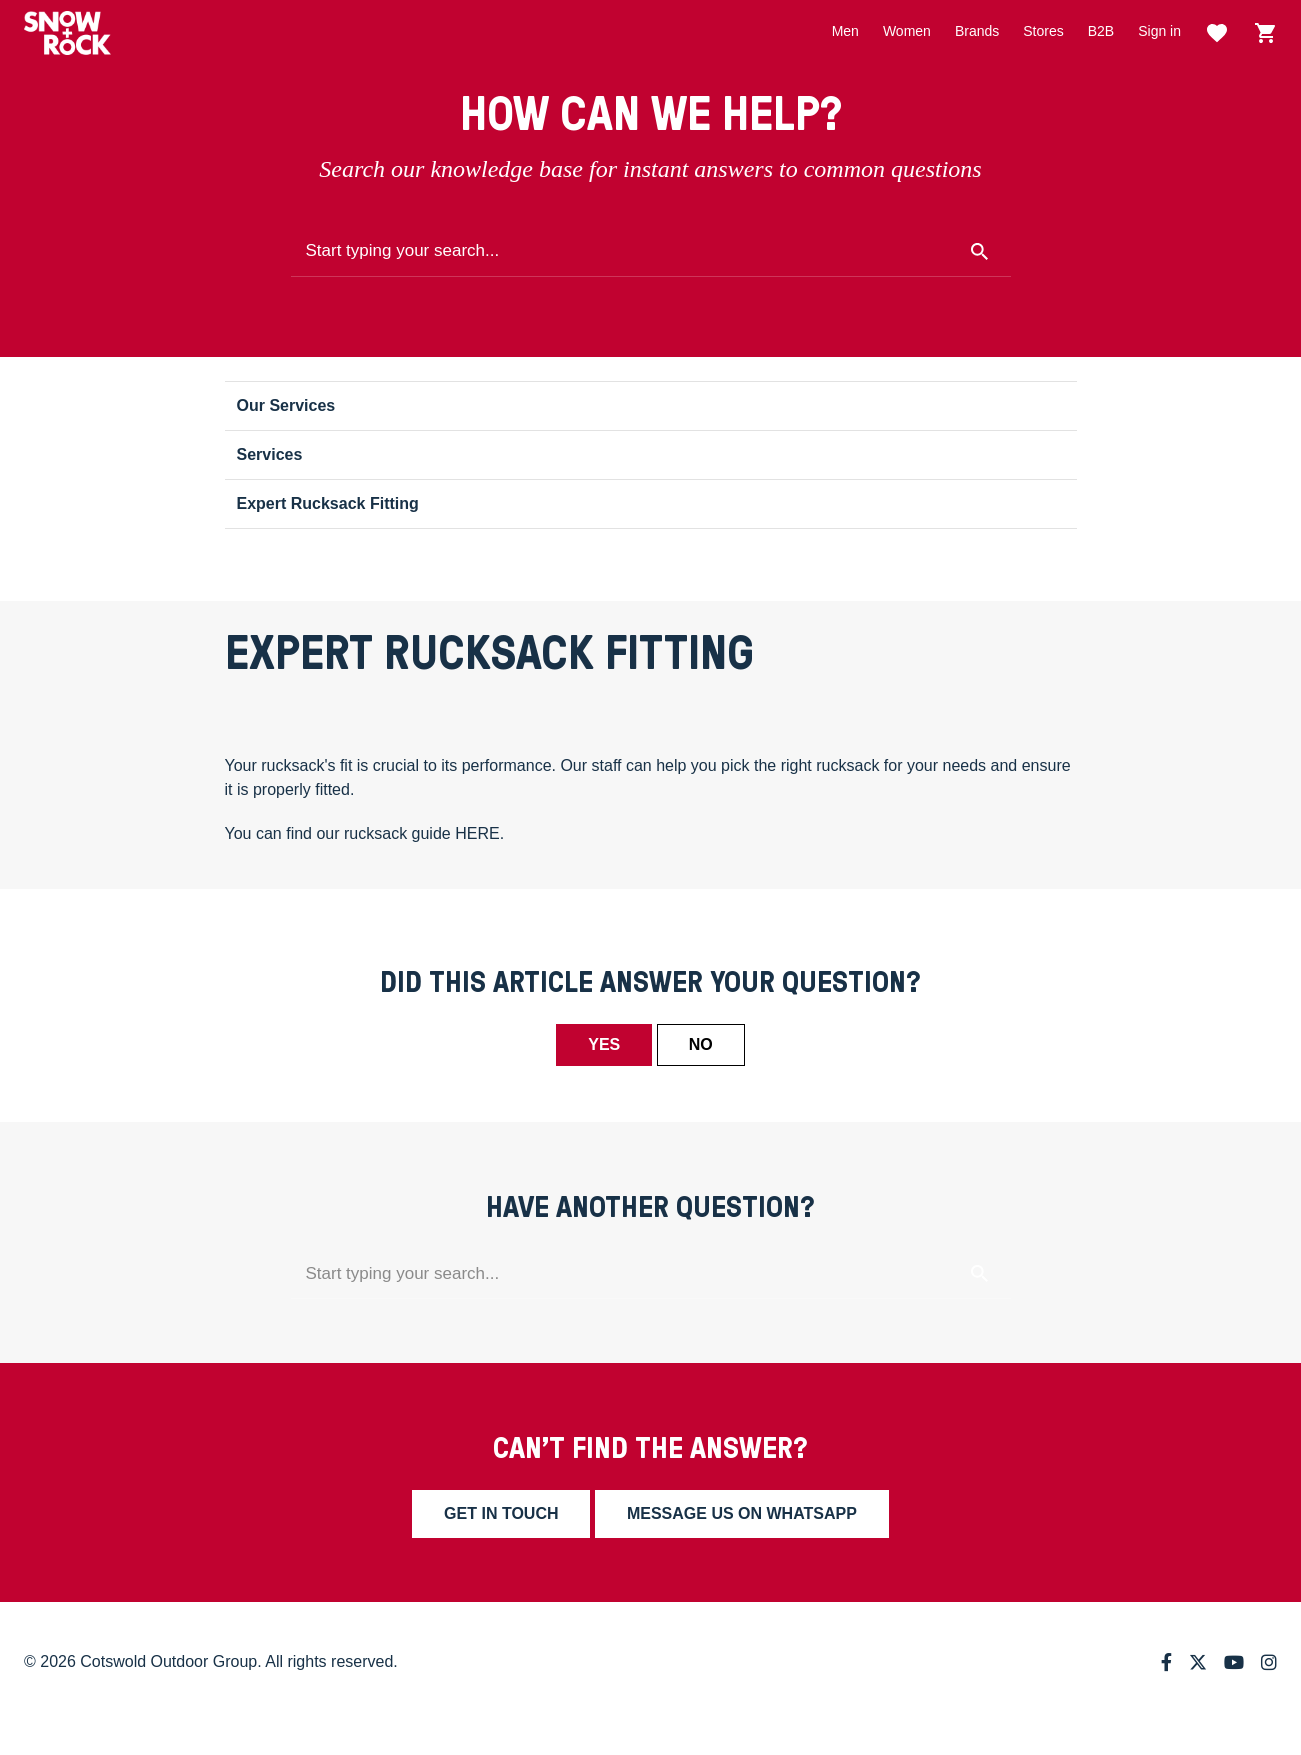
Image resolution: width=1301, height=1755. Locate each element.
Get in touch (501, 1513)
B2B (1101, 31)
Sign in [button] (1159, 31)
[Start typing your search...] (651, 252)
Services (270, 454)
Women (907, 31)
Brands (977, 31)
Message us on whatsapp (742, 1513)
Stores (1043, 31)
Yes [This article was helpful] (604, 1044)
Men (845, 31)
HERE (477, 833)
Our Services (286, 405)
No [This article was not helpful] (701, 1044)
